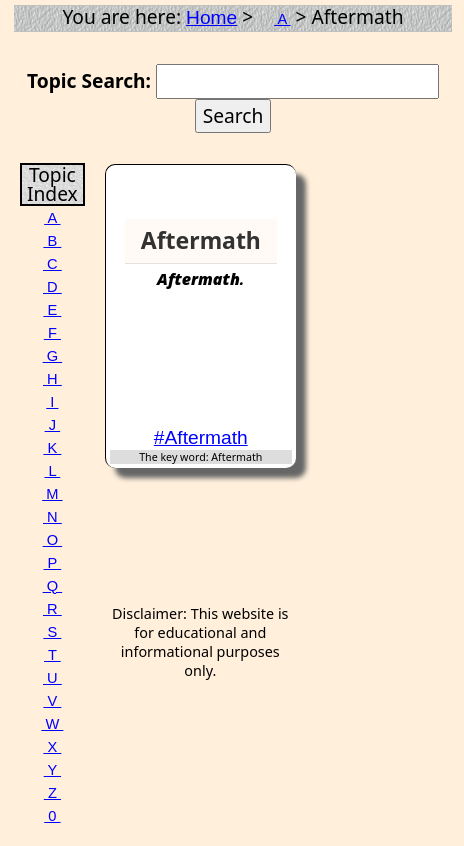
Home (211, 17)
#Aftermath (201, 437)
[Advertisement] (215, 367)
